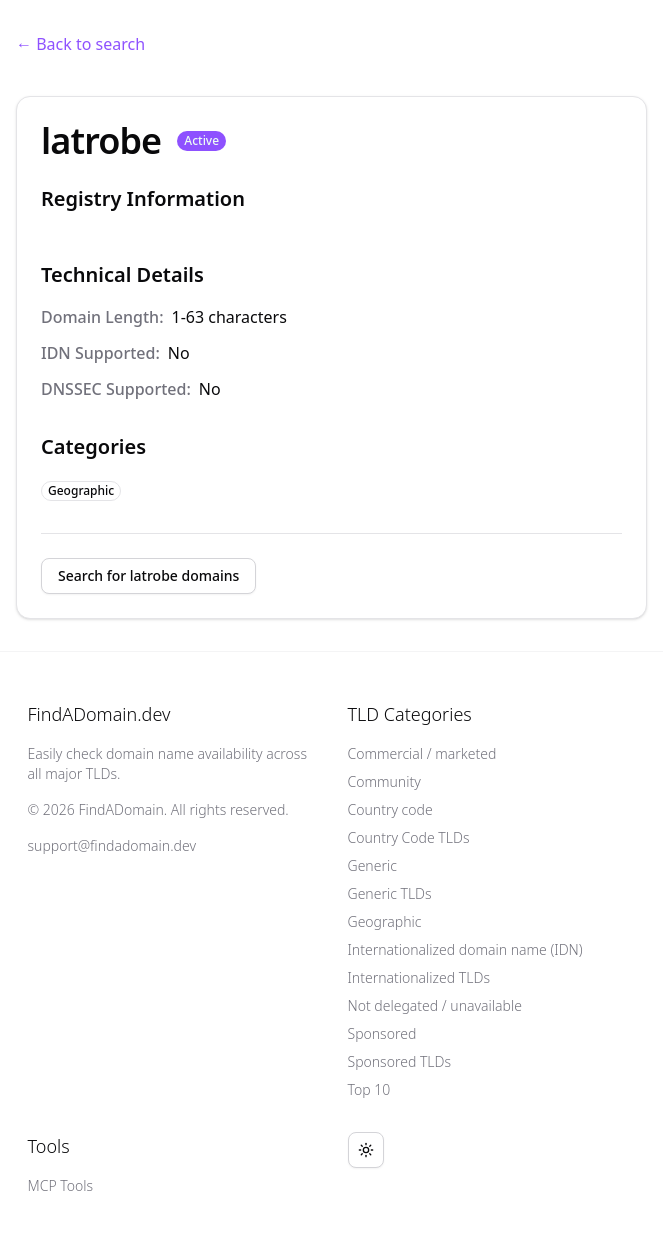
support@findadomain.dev (112, 845)
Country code (390, 809)
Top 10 (369, 1089)
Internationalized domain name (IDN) (465, 949)
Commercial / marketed (422, 753)
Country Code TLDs (409, 837)
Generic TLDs (390, 893)
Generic (372, 865)
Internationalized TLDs (419, 977)
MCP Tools (61, 1185)
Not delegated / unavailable (435, 1005)
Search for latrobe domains (148, 575)
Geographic (385, 921)
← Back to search (80, 44)
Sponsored (382, 1033)
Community (384, 781)
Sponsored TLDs (400, 1061)
